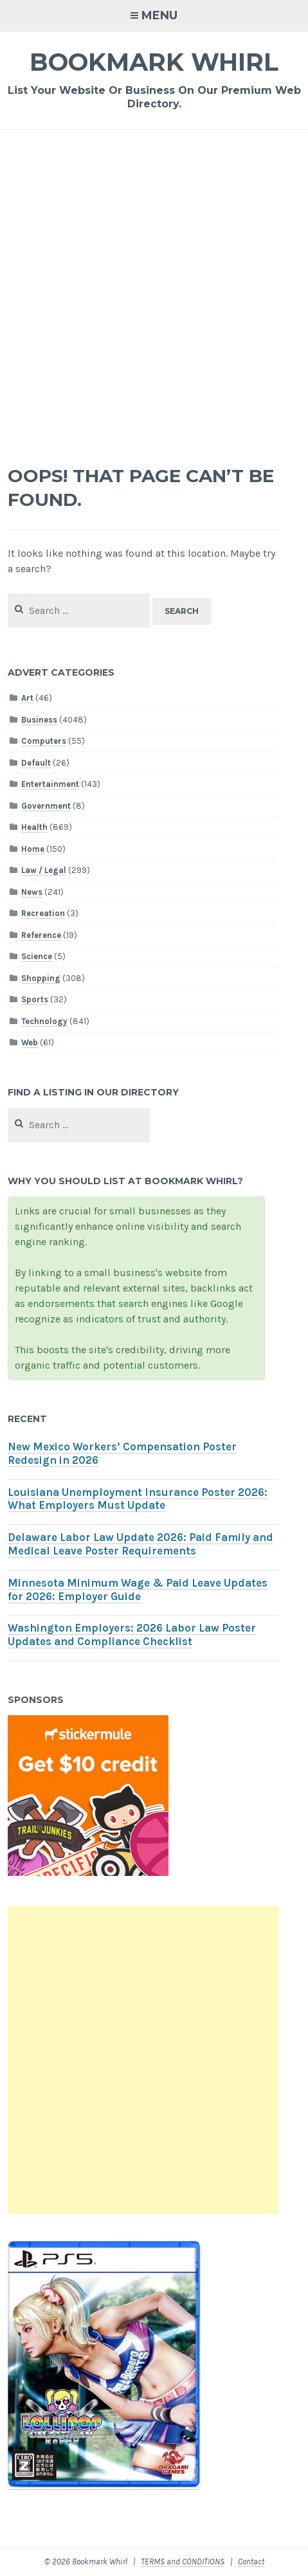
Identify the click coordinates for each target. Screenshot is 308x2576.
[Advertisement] (154, 290)
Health (34, 827)
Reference (41, 935)
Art (27, 698)
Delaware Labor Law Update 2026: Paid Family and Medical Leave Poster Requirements (140, 1544)
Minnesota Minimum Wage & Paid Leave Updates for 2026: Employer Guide (137, 1590)
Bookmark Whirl (154, 62)
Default (36, 763)
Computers (43, 741)
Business (39, 720)
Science (36, 956)
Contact (251, 2561)
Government (46, 806)
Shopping (40, 978)
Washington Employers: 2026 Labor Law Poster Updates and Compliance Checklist (132, 1635)
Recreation (43, 913)
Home (32, 849)
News (31, 892)
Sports (34, 999)
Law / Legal (43, 870)
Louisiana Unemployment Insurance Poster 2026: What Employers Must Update (137, 1499)
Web (29, 1042)
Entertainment (50, 784)
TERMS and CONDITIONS (182, 2561)
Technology (44, 1021)
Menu (159, 15)
